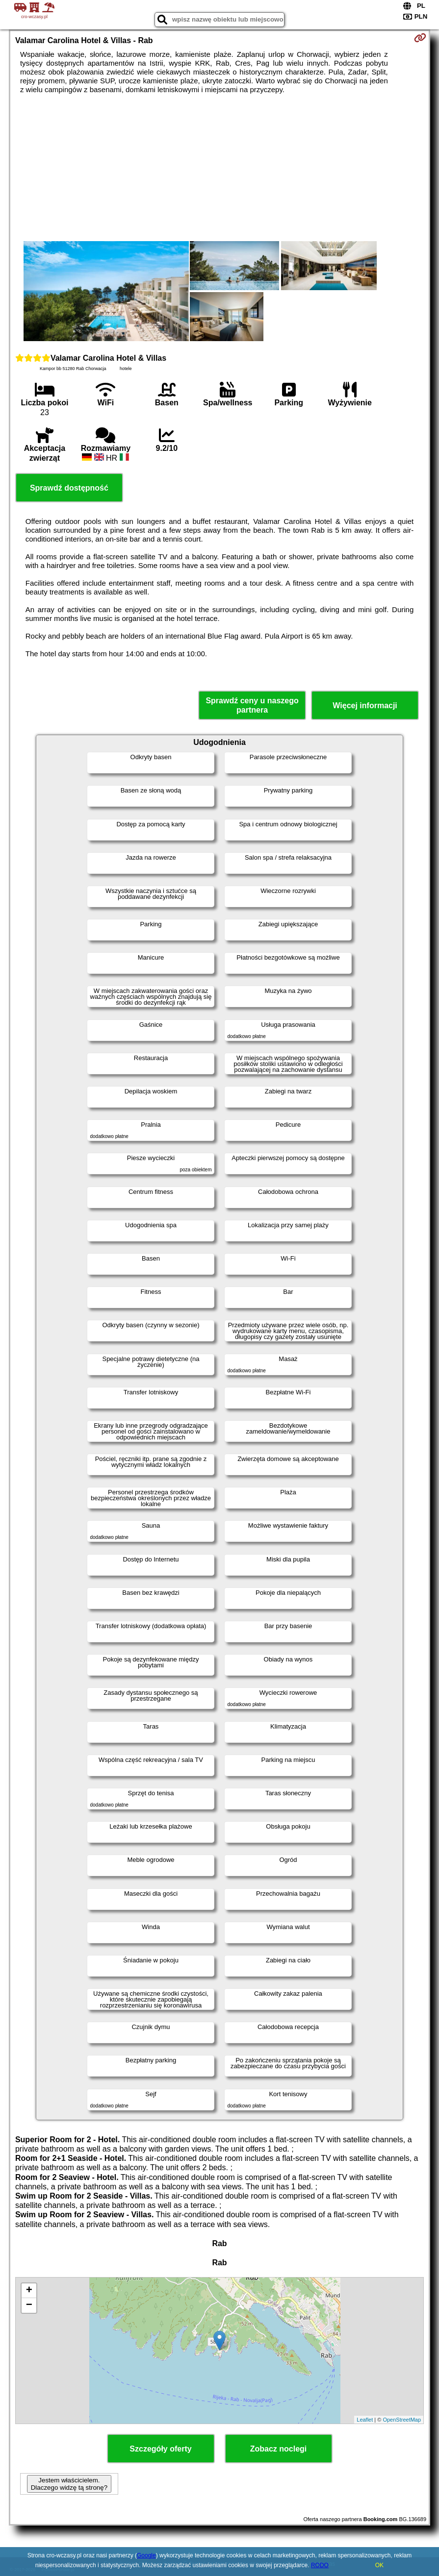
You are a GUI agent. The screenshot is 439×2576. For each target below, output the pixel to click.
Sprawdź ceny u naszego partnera (252, 705)
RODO (320, 2565)
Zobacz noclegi (278, 2449)
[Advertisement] (219, 167)
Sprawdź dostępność (69, 488)
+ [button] (29, 2290)
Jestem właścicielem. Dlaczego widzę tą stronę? (69, 2484)
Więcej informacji (365, 705)
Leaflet (365, 2420)
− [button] (29, 2305)
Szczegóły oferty (160, 2449)
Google (146, 2555)
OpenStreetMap (402, 2420)
